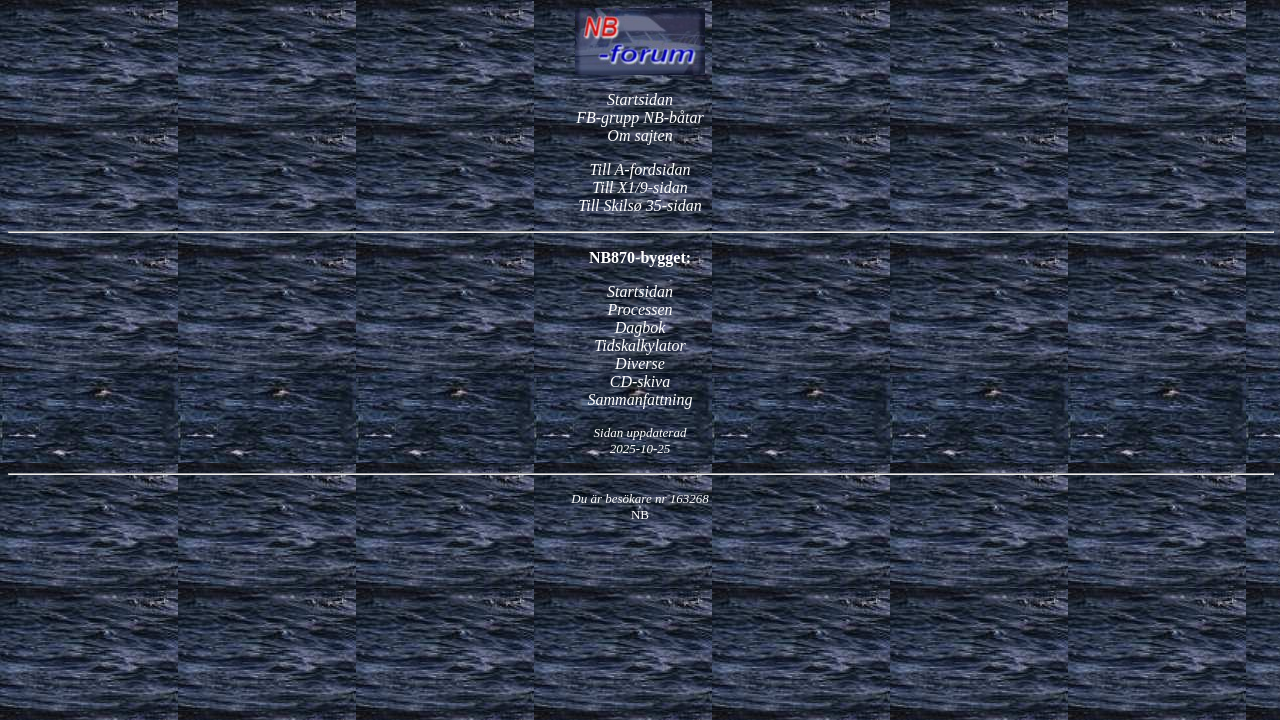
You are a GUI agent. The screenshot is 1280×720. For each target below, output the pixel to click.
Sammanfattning (640, 399)
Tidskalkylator (640, 345)
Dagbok (640, 327)
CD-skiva (640, 381)
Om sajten (639, 135)
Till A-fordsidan (640, 169)
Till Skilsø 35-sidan (640, 205)
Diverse (640, 363)
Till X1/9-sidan (640, 187)
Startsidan (640, 99)
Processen (639, 309)
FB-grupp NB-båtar (640, 117)
